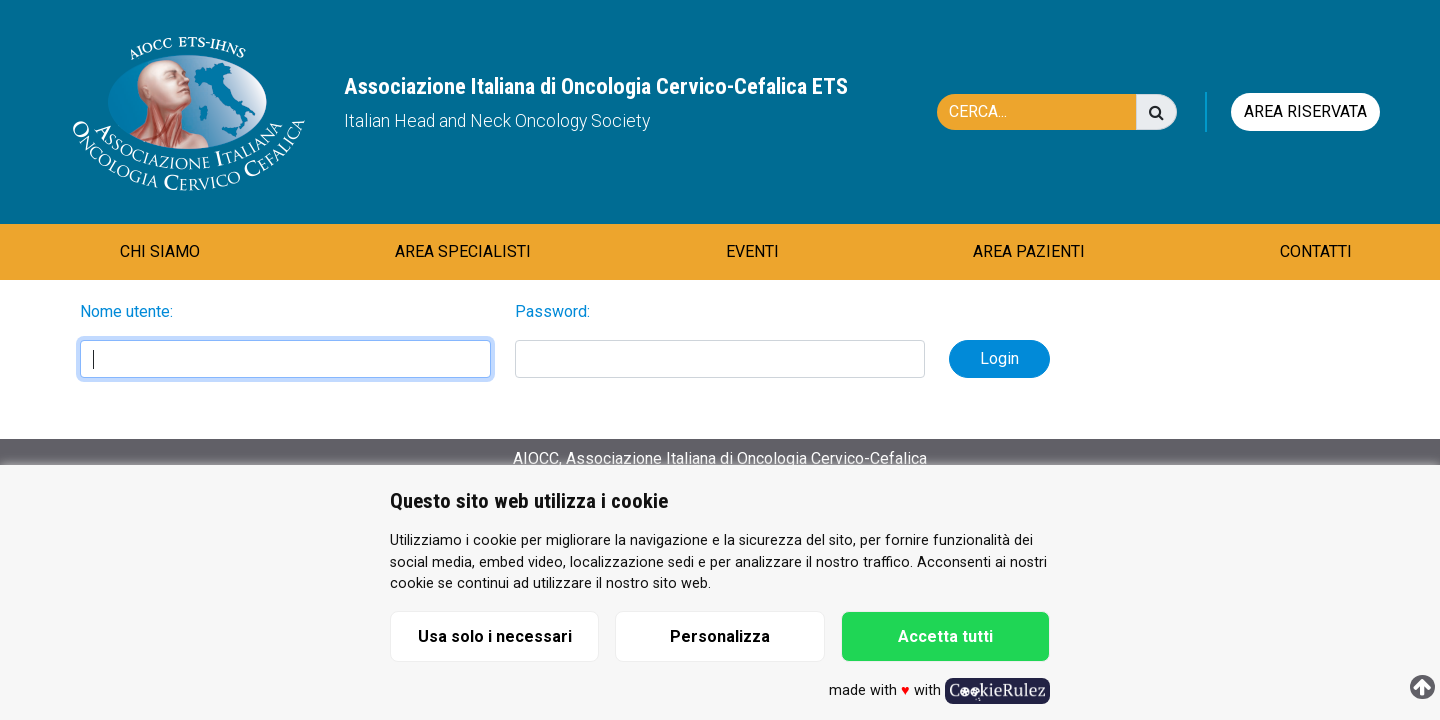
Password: (552, 311)
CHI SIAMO (160, 251)
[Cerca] (1047, 112)
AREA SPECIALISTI (463, 251)
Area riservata (1305, 111)
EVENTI (752, 251)
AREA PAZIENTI (1029, 251)
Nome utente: (126, 311)
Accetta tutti (945, 636)
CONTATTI (1316, 251)
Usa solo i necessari (495, 636)
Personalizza (720, 636)
